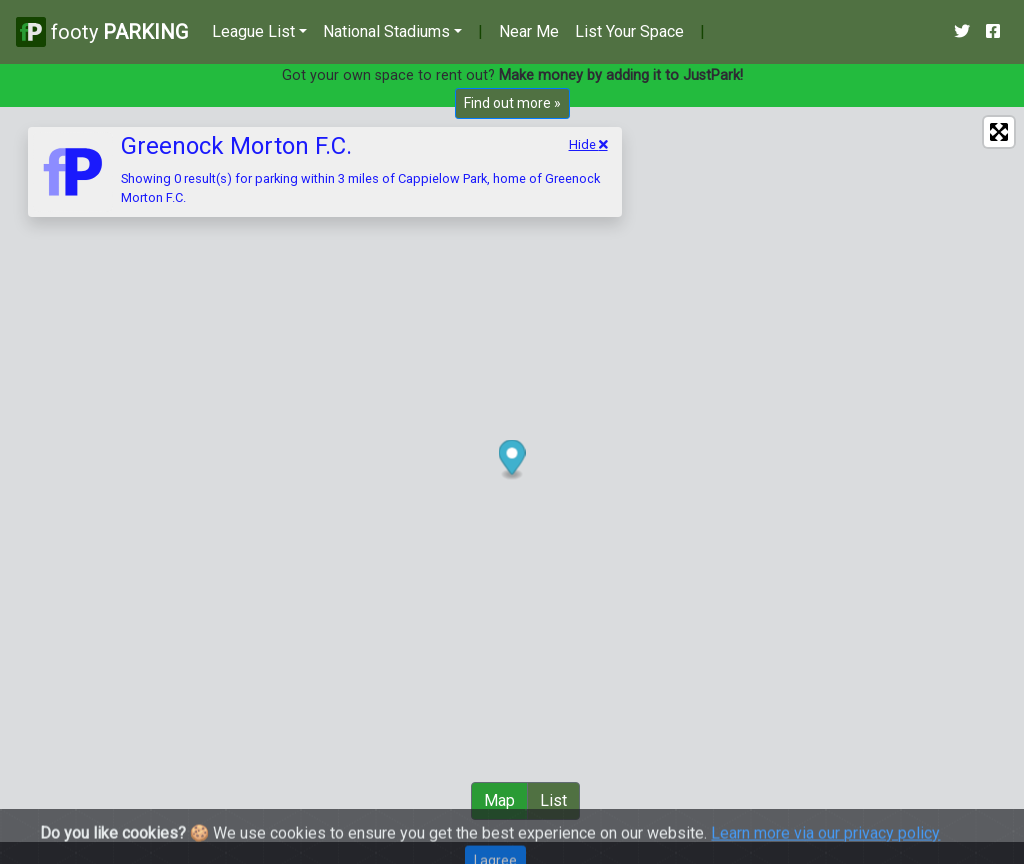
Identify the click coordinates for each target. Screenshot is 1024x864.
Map (499, 800)
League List (253, 31)
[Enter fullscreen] (999, 132)
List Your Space (629, 31)
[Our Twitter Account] (962, 32)
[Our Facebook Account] (993, 32)
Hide (588, 144)
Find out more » (512, 103)
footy (102, 31)
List (553, 800)
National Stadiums (386, 31)
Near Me (529, 31)
